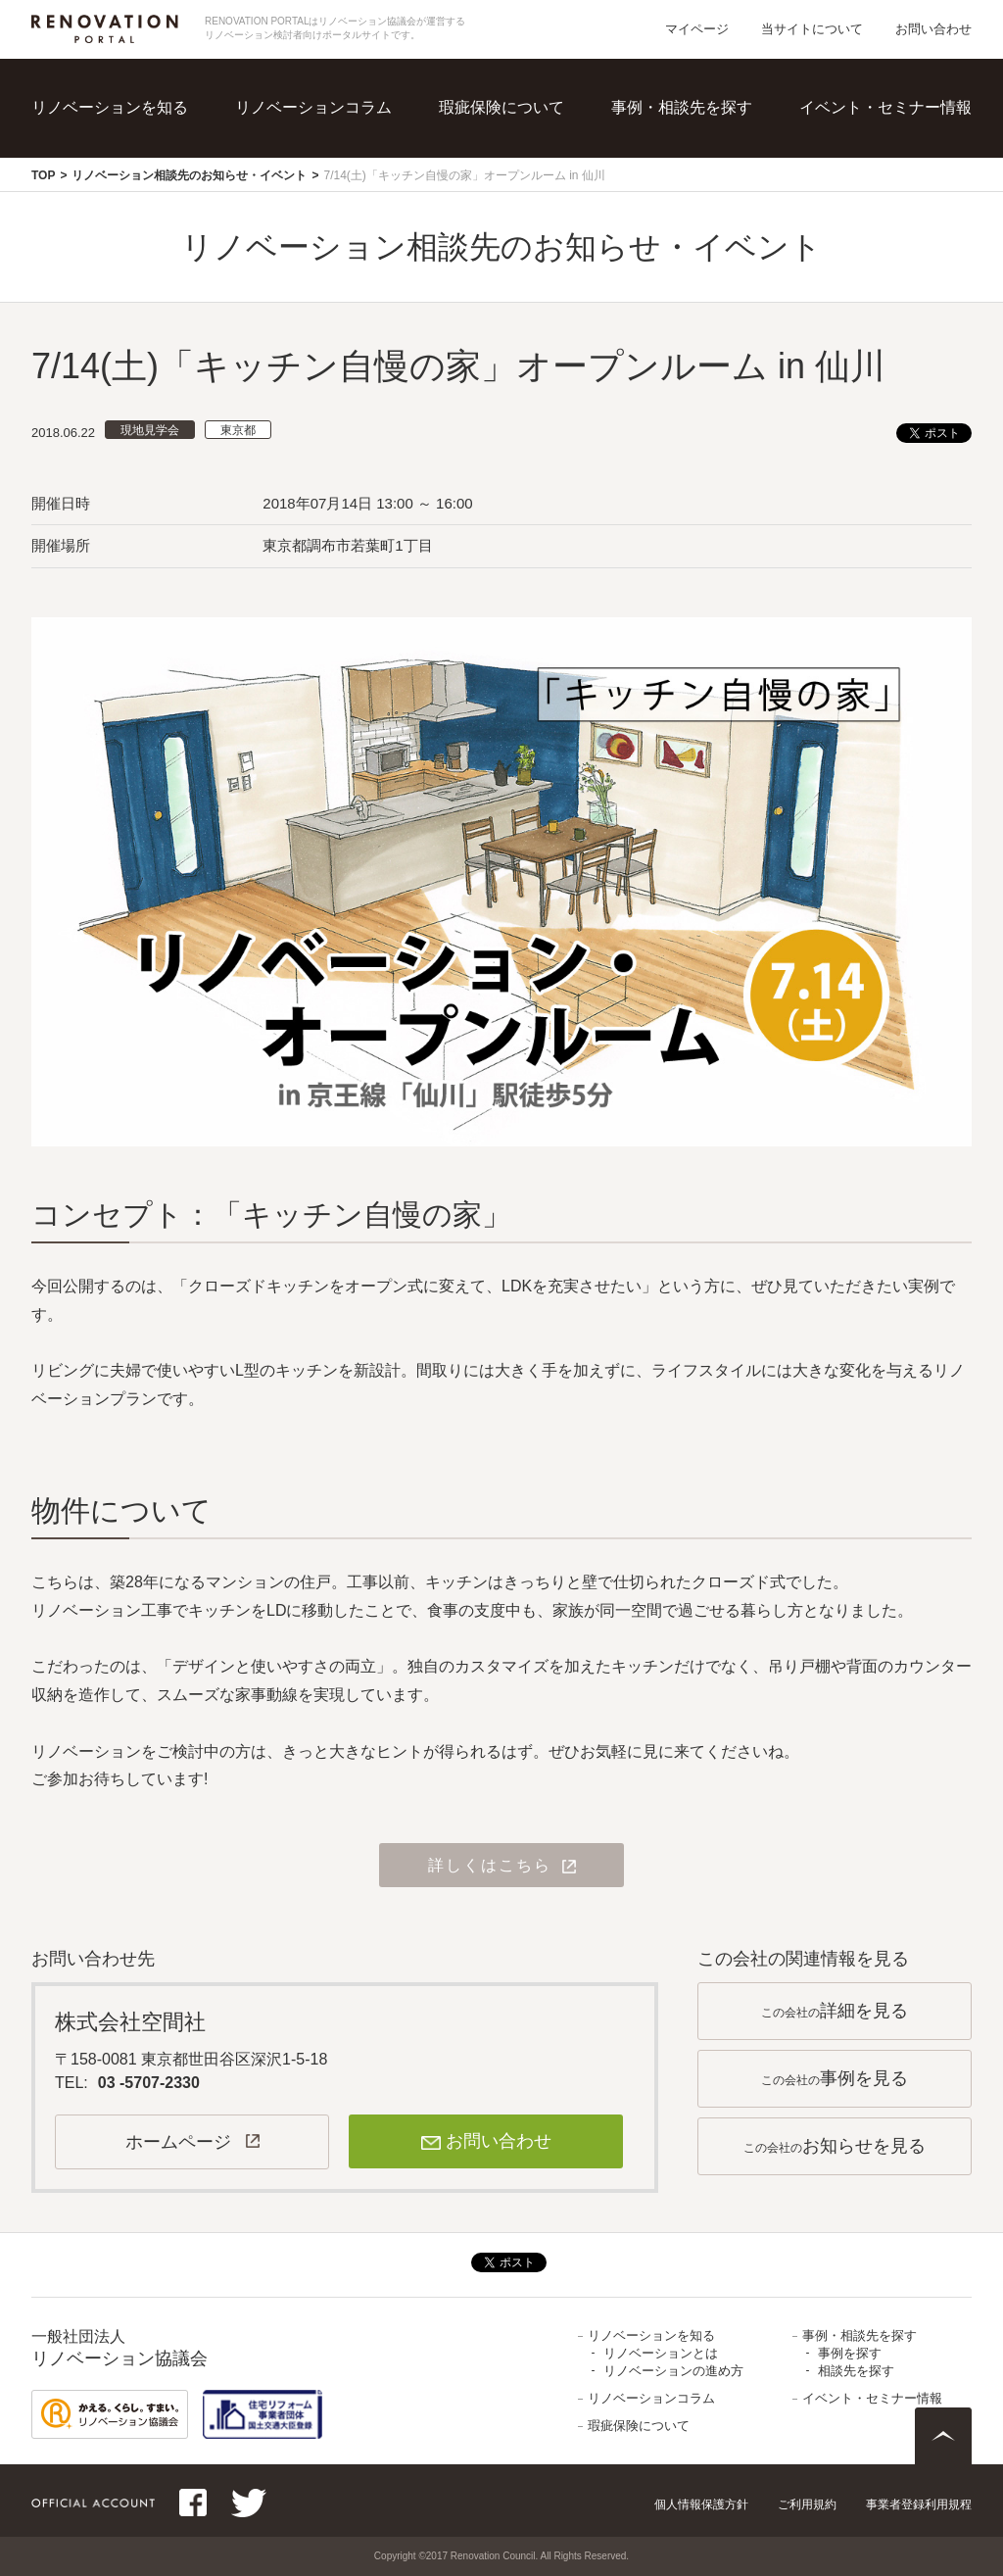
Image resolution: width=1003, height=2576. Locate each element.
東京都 (238, 430)
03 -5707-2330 (149, 2082)
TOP (43, 175)
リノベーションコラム (313, 107)
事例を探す (850, 2353)
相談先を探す (856, 2370)
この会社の (834, 2010)
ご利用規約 (807, 2504)
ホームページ (178, 2142)
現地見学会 (149, 430)
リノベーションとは (660, 2353)
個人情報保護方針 (701, 2504)
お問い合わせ (933, 29)
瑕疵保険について (501, 107)
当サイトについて (812, 29)
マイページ (697, 29)
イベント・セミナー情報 (885, 107)
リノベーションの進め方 (673, 2370)
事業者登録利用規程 (919, 2504)
